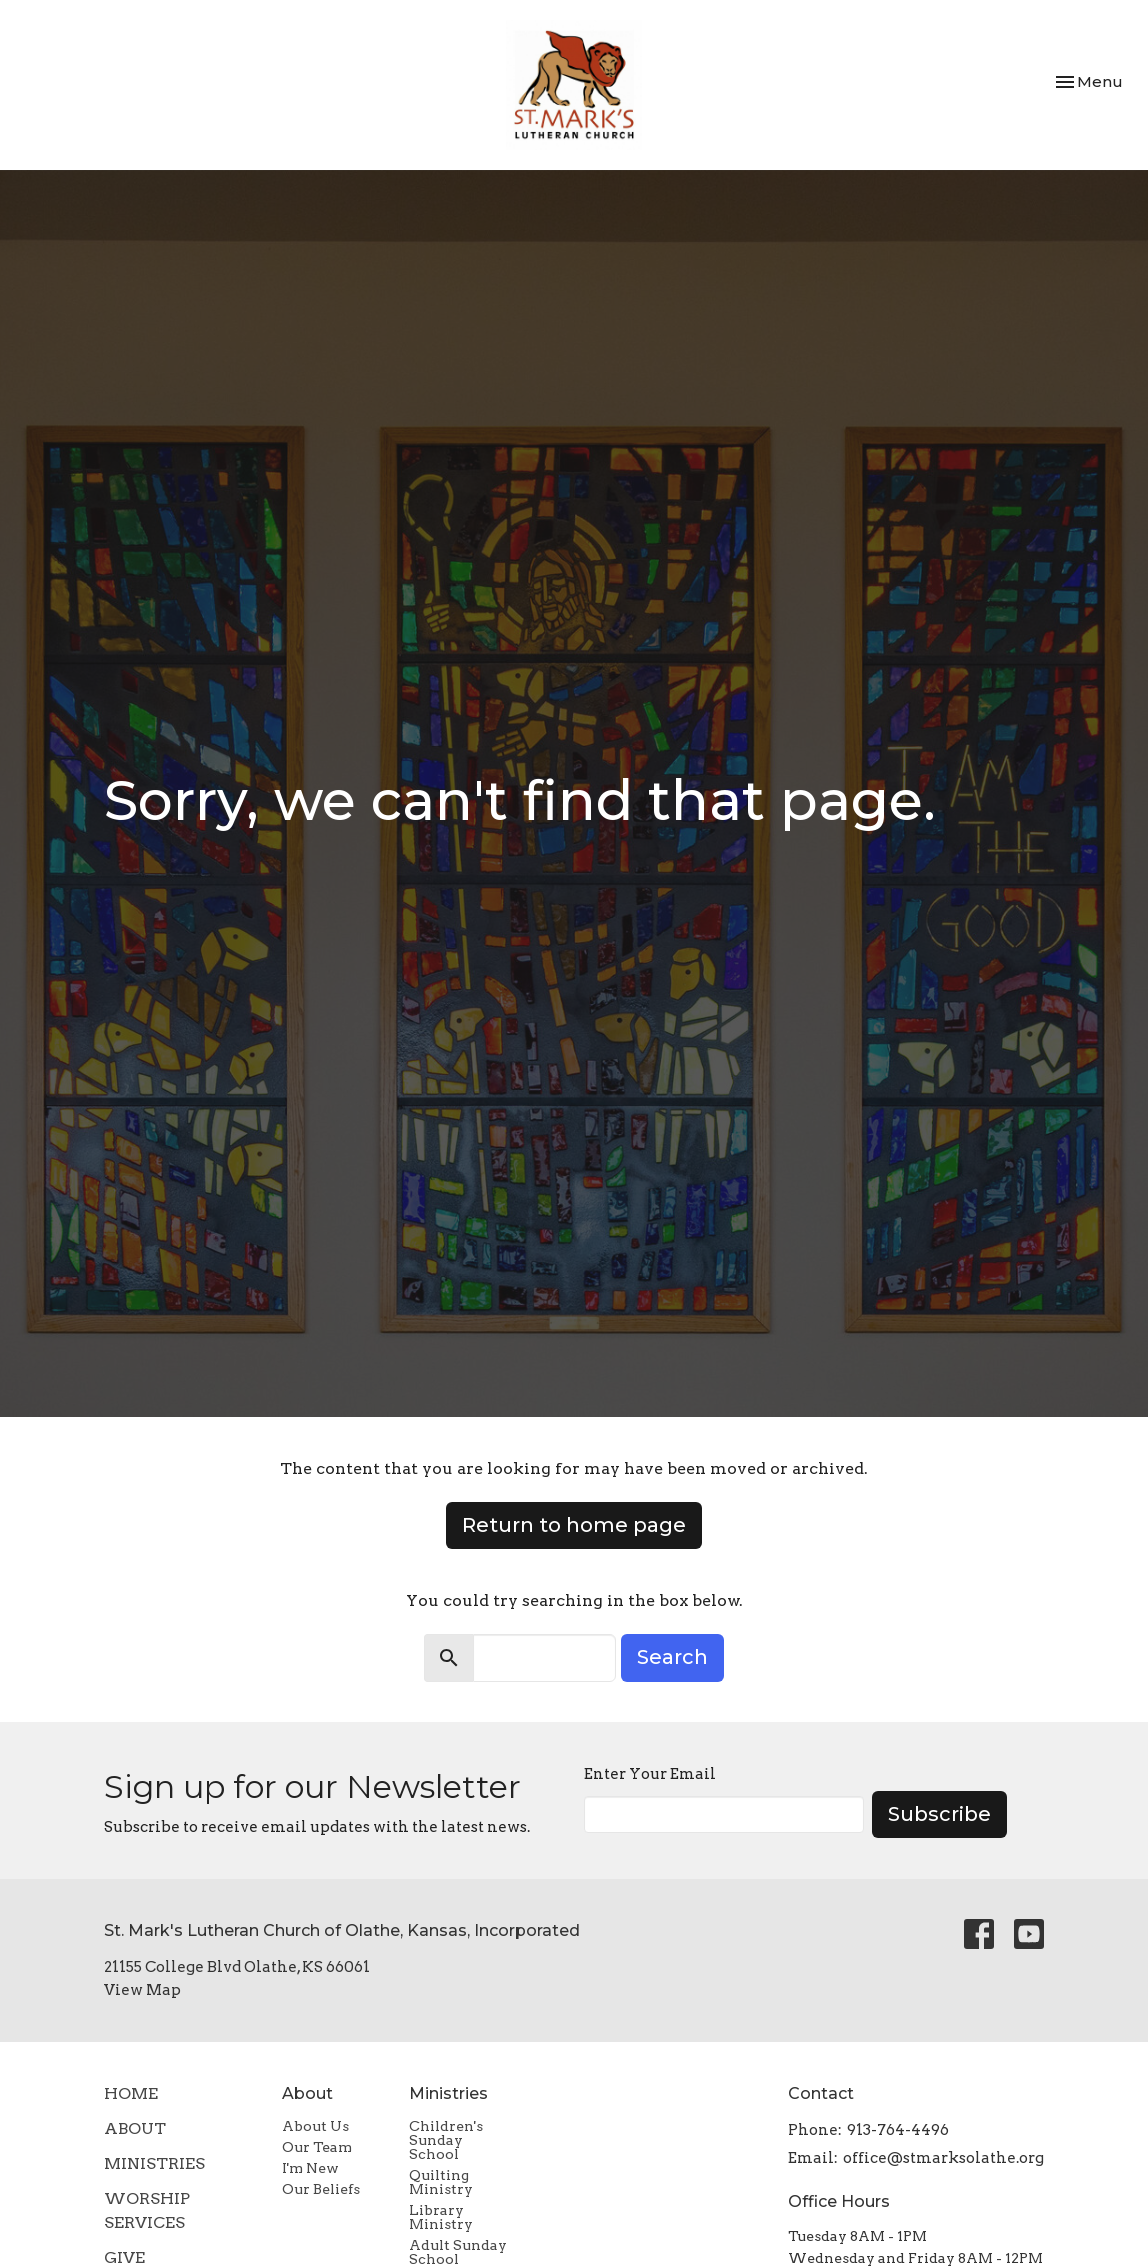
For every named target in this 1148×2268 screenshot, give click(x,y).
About (135, 2128)
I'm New (310, 2168)
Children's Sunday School (446, 2140)
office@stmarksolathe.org (943, 2158)
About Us (315, 2126)
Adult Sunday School (458, 2252)
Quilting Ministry (441, 2182)
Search (672, 1657)
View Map (142, 1990)
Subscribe (939, 1814)
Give (124, 2257)
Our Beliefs (321, 2189)
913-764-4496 (898, 2130)
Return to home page (574, 1525)
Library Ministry (441, 2217)
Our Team (317, 2147)
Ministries (154, 2163)
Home (131, 2093)
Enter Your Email (650, 1774)
